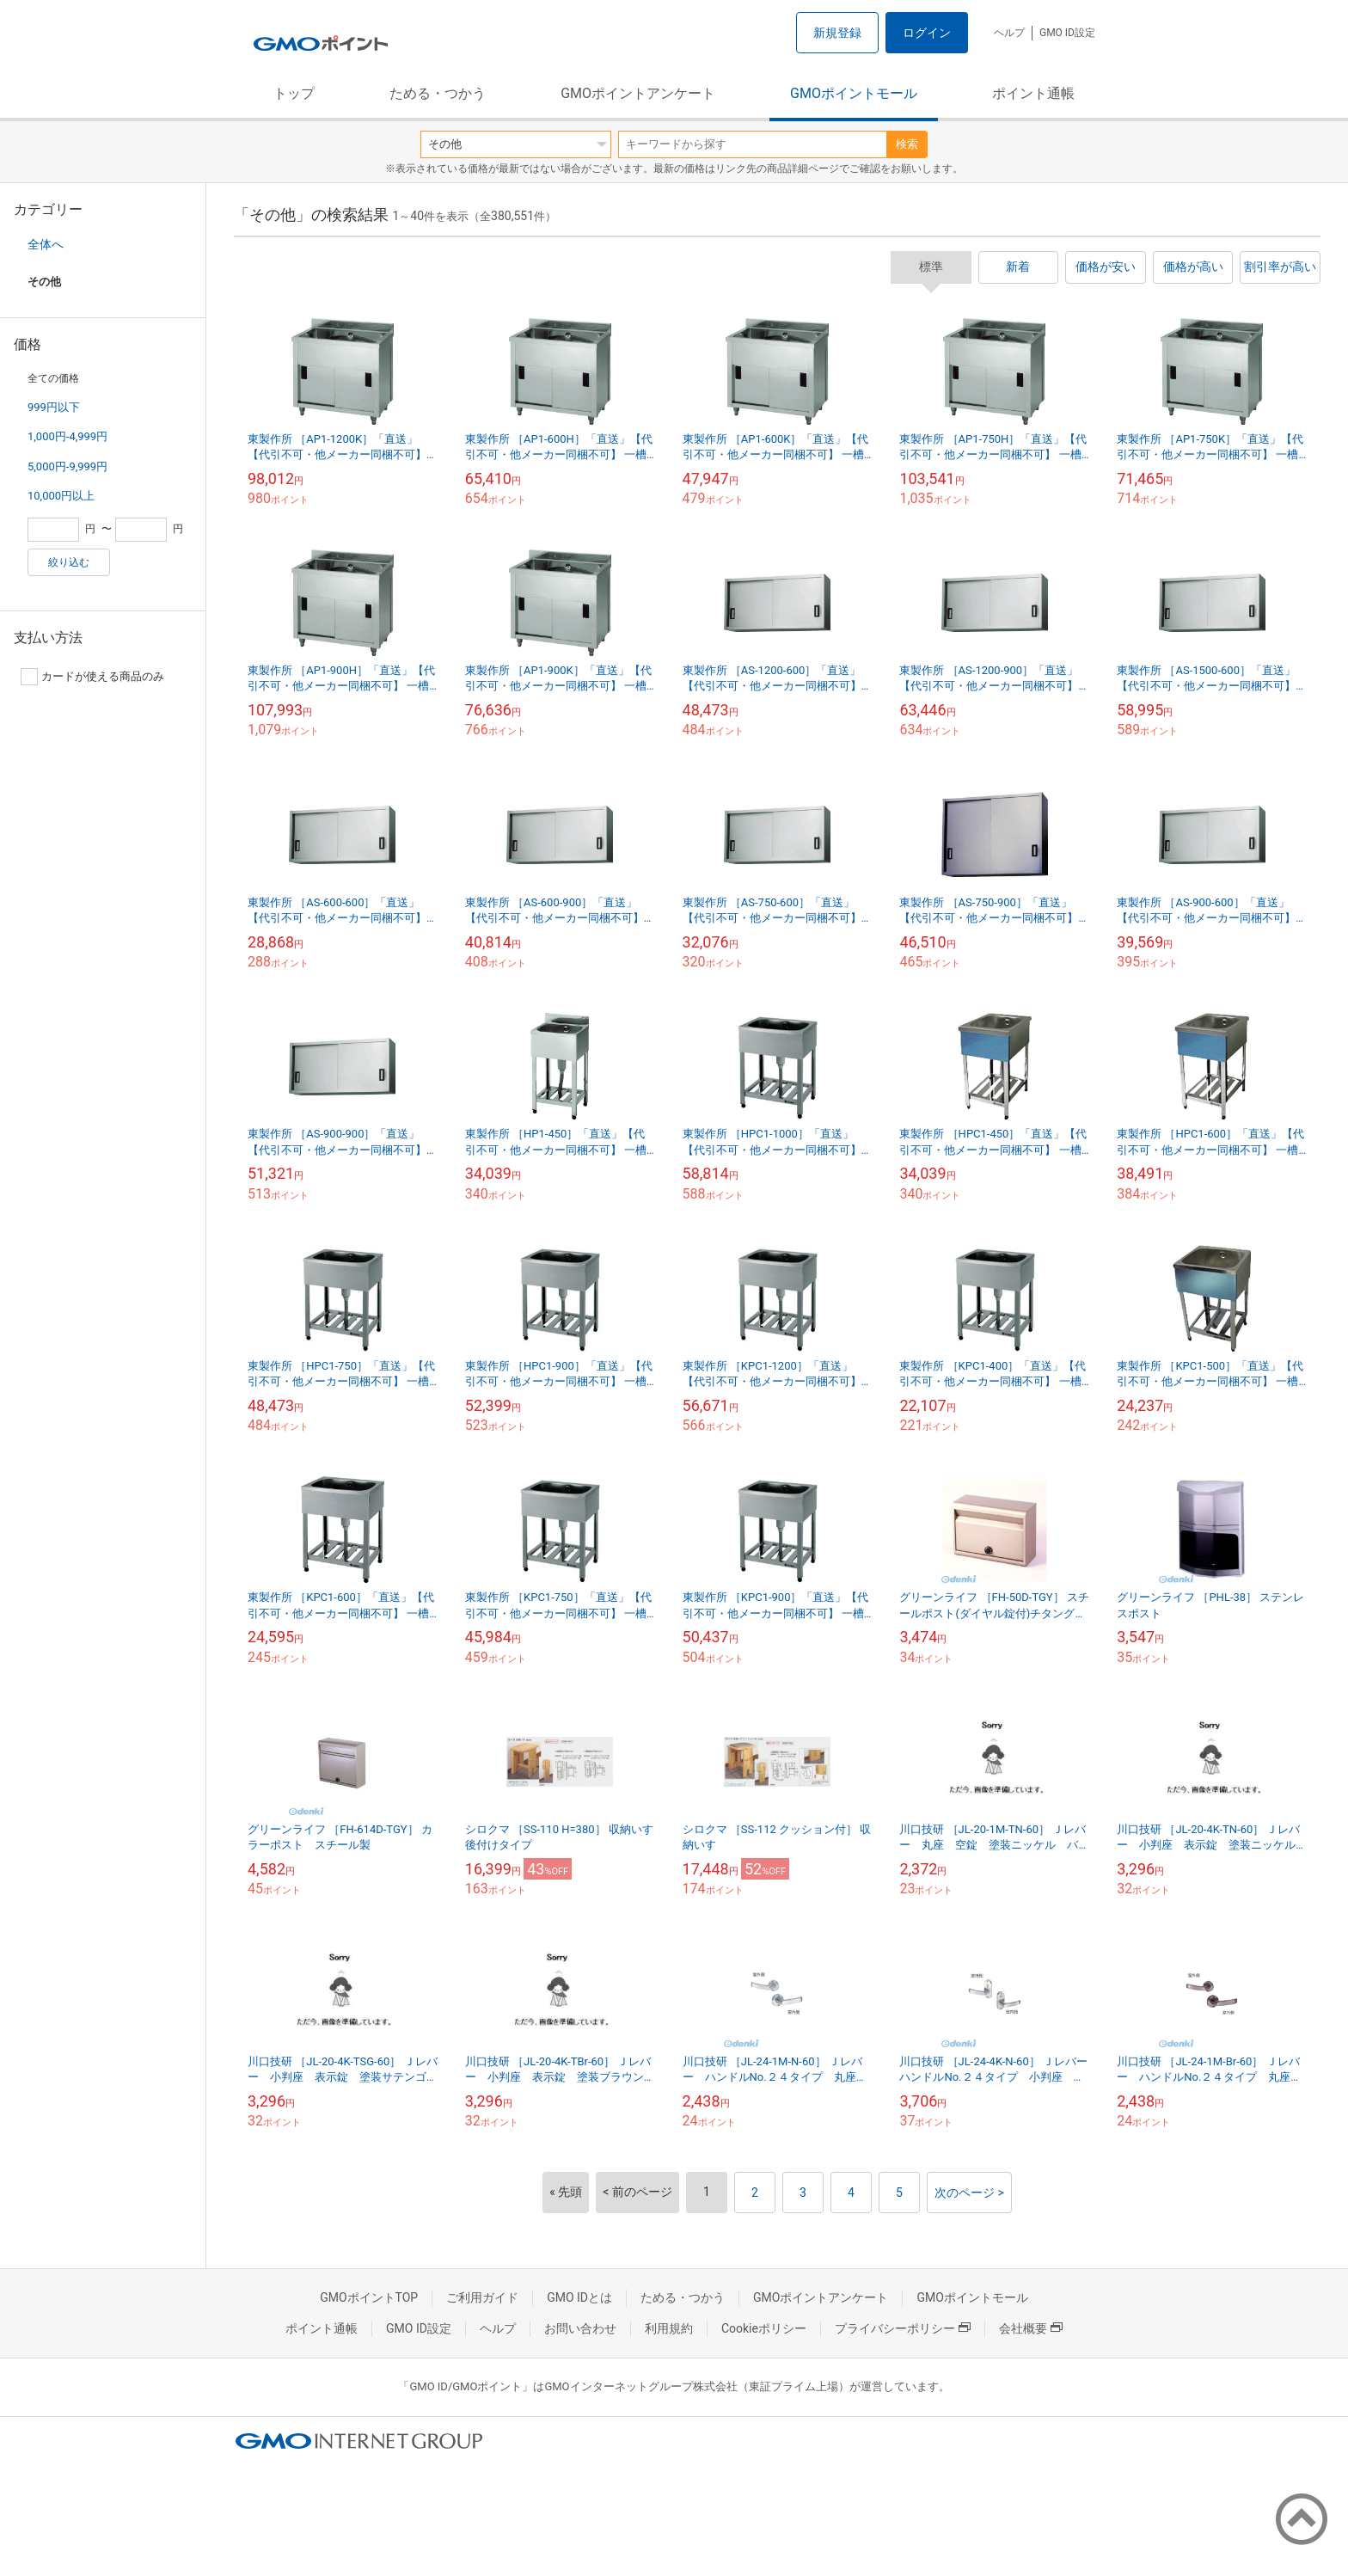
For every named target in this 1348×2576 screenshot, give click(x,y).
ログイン (927, 33)
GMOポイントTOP (369, 2297)
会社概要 (1031, 2328)
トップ (294, 93)
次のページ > (969, 2192)
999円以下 (54, 407)
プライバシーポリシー (903, 2328)
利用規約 (669, 2328)
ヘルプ (1009, 33)
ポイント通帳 (1033, 93)
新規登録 (837, 33)
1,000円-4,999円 (67, 436)
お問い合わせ (580, 2328)
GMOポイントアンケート (638, 93)
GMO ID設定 (1067, 33)
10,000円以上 (61, 495)
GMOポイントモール (853, 93)
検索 (907, 144)
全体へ (46, 244)
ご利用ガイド (482, 2297)
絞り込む (68, 562)
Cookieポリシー (763, 2328)
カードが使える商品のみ (92, 676)
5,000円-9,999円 (67, 466)
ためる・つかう (437, 93)
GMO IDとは (579, 2297)
